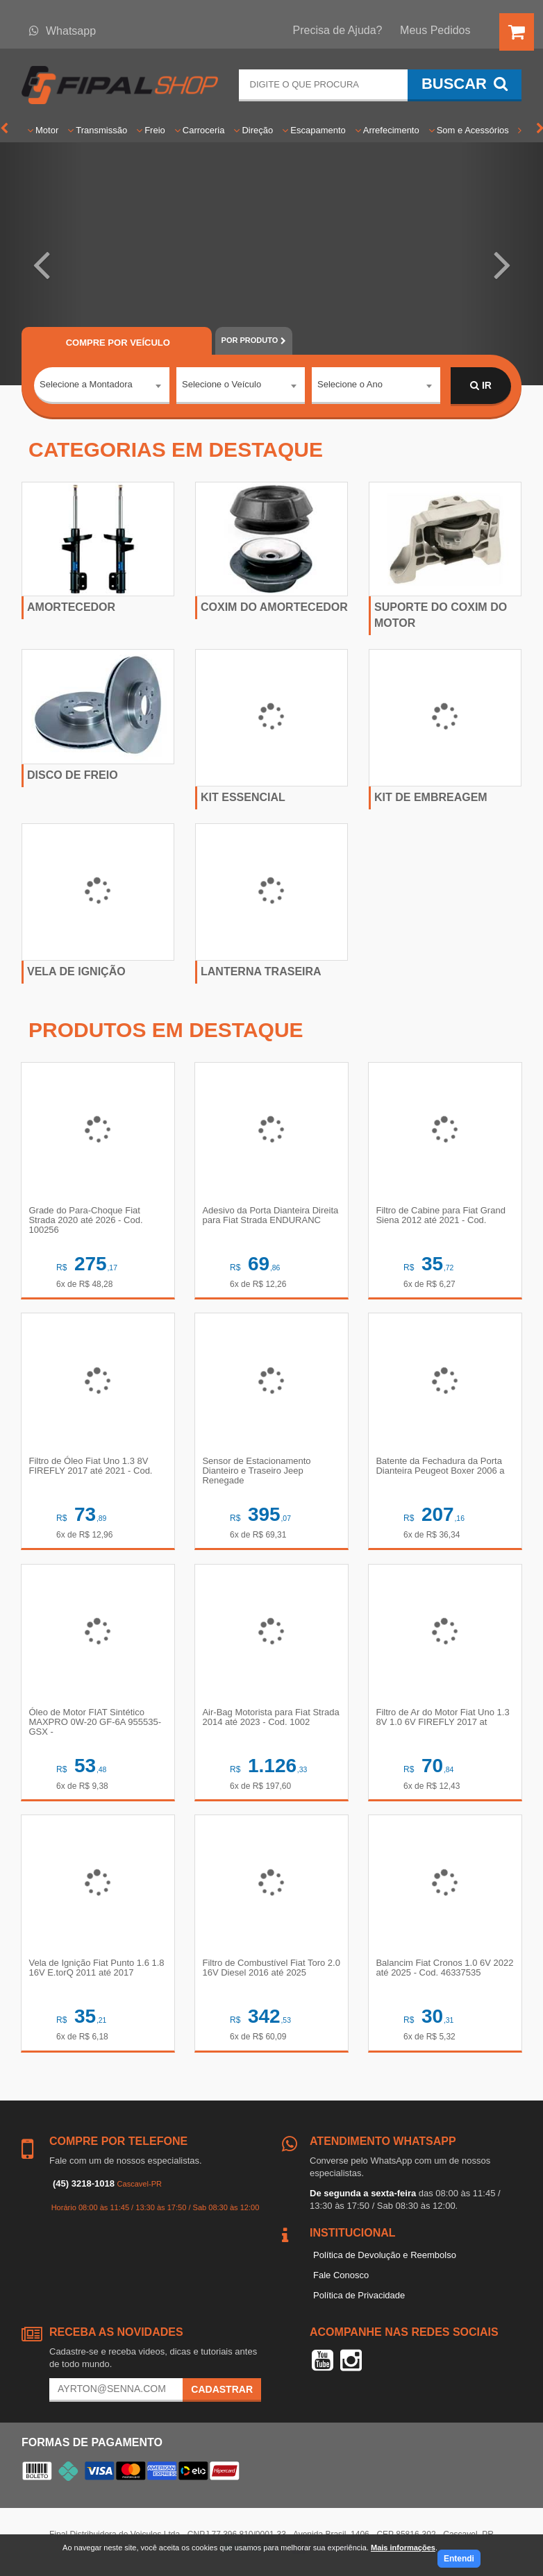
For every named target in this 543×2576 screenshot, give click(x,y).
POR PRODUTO (254, 340)
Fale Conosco (341, 2276)
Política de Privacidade (359, 2296)
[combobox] (101, 386)
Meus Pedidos (435, 30)
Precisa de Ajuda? (338, 30)
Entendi (459, 2559)
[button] (40, 263)
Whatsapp (62, 31)
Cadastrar (222, 2390)
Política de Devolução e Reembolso (384, 2257)
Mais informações (403, 2547)
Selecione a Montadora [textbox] (86, 385)
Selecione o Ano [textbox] (350, 385)
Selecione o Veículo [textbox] (221, 385)
